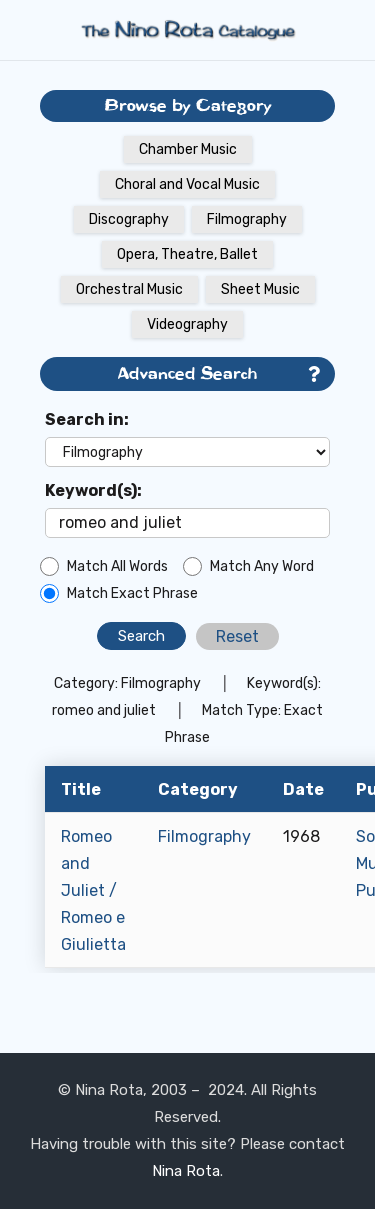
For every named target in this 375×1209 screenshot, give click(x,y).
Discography (129, 219)
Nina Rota (186, 1171)
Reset (237, 636)
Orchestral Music (129, 289)
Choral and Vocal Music (187, 184)
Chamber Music (188, 149)
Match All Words (117, 566)
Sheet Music (260, 289)
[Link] (188, 30)
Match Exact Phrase (132, 593)
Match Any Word (262, 566)
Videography (187, 324)
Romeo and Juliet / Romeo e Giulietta (93, 890)
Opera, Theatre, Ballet (187, 254)
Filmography (247, 219)
